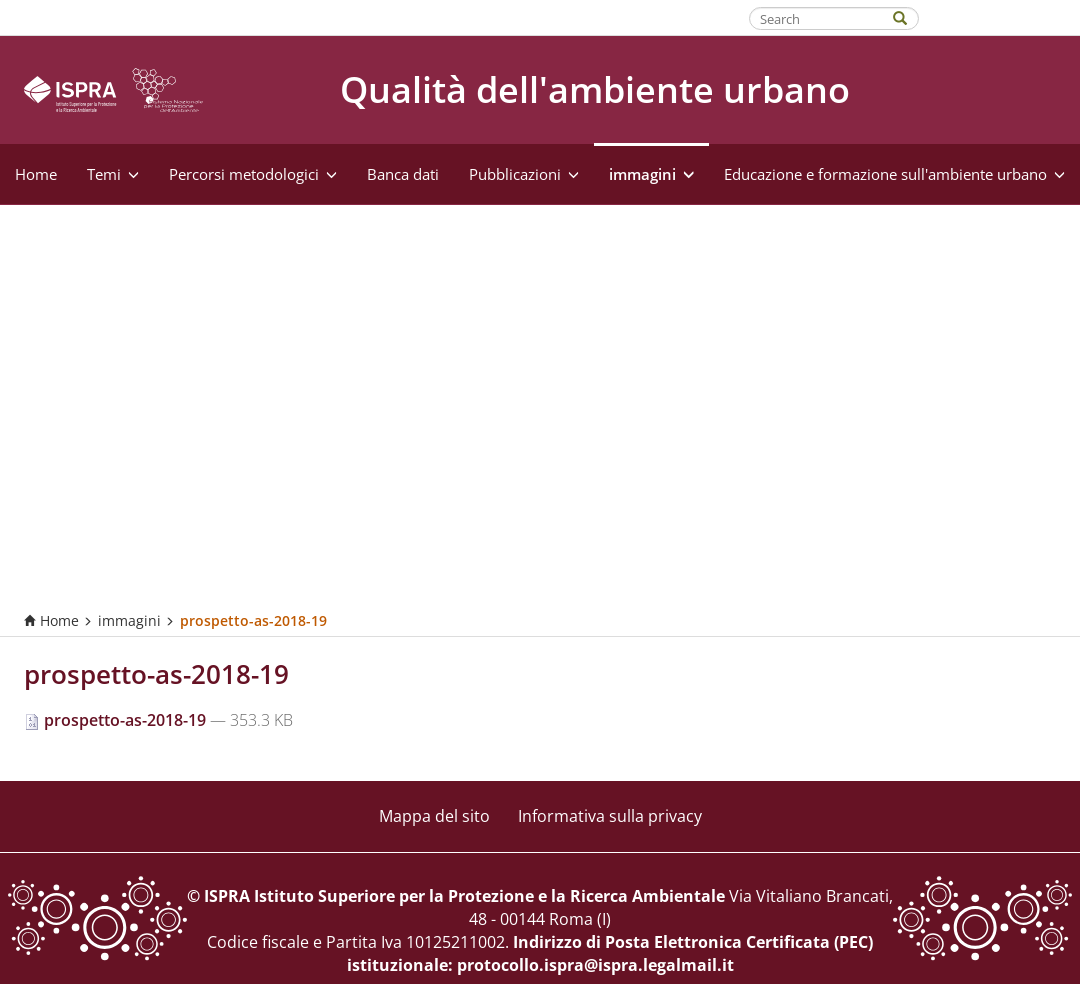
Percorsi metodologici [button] (253, 174)
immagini (129, 620)
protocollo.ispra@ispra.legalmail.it (595, 965)
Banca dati (403, 174)
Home (36, 174)
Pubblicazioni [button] (524, 174)
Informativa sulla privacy (610, 816)
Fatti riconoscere (1000, 17)
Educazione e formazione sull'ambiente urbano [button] (894, 174)
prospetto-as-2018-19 (117, 720)
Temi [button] (113, 174)
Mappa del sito (434, 816)
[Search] (910, 16)
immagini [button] (651, 174)
